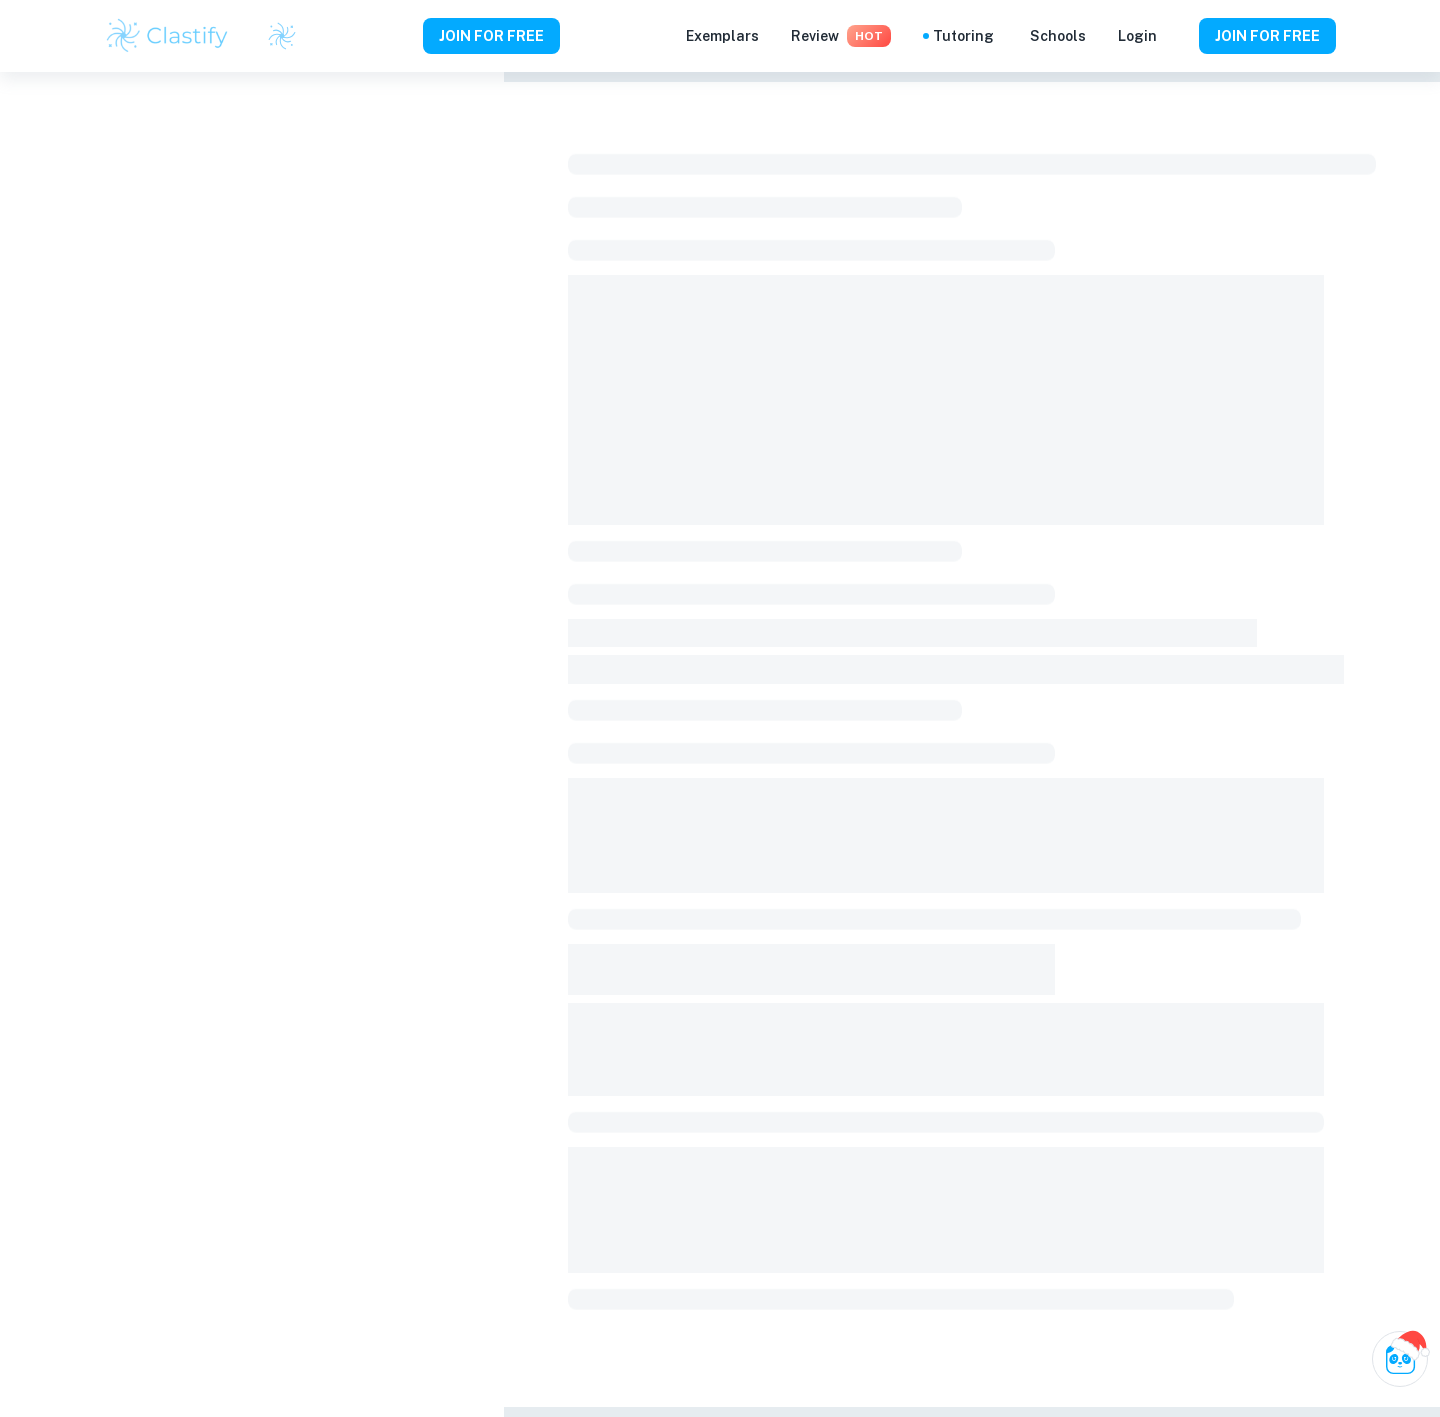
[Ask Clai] (1400, 1359)
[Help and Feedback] (1178, 36)
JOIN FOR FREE (491, 36)
